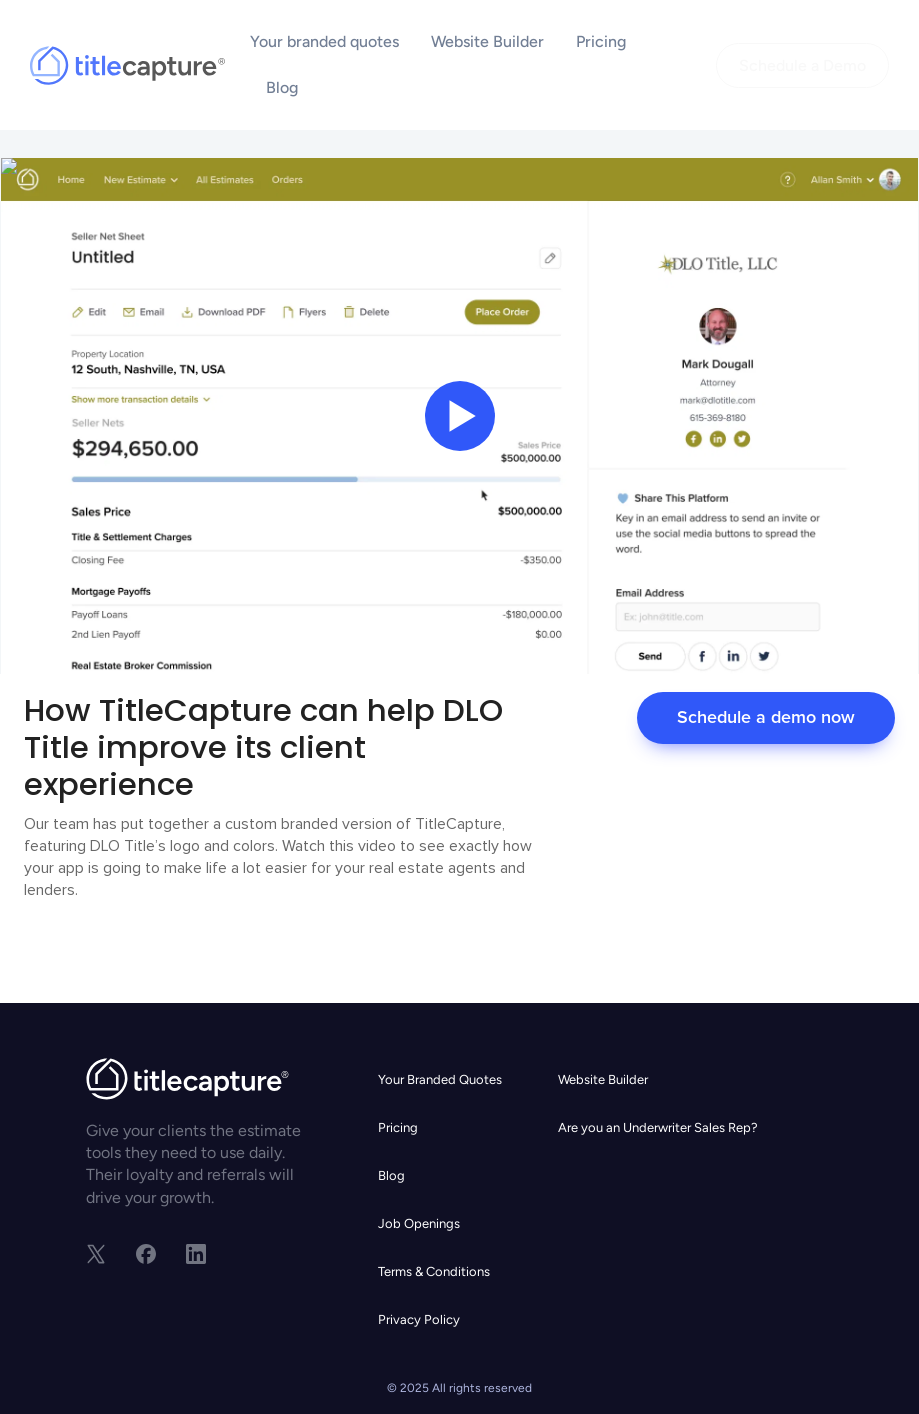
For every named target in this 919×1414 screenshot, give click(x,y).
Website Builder (487, 41)
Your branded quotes (324, 41)
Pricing (601, 41)
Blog (282, 87)
